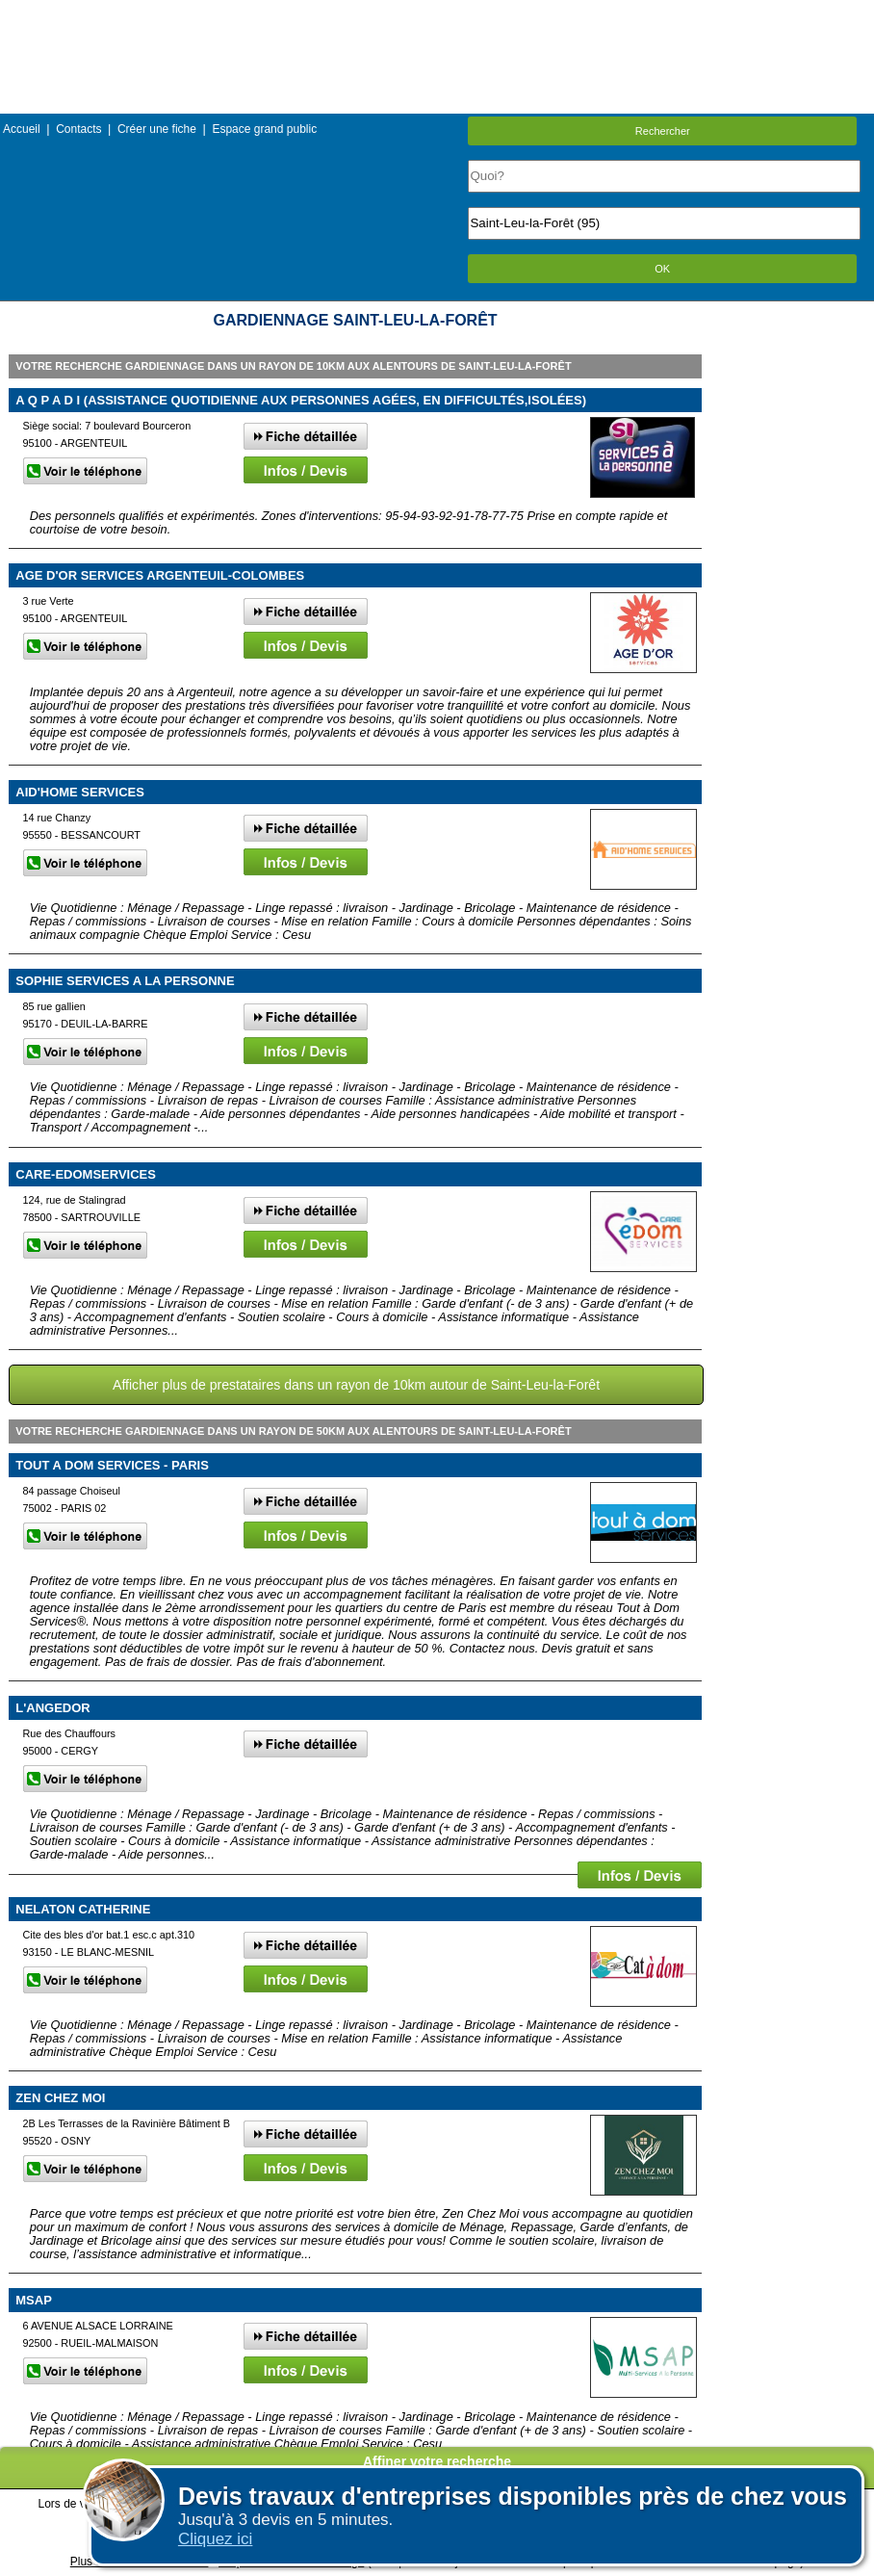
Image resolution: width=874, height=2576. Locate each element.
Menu (437, 14)
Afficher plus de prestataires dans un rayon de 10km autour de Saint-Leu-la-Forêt (356, 1384)
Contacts (78, 129)
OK (662, 268)
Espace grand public (264, 129)
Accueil (21, 129)
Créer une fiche (156, 129)
